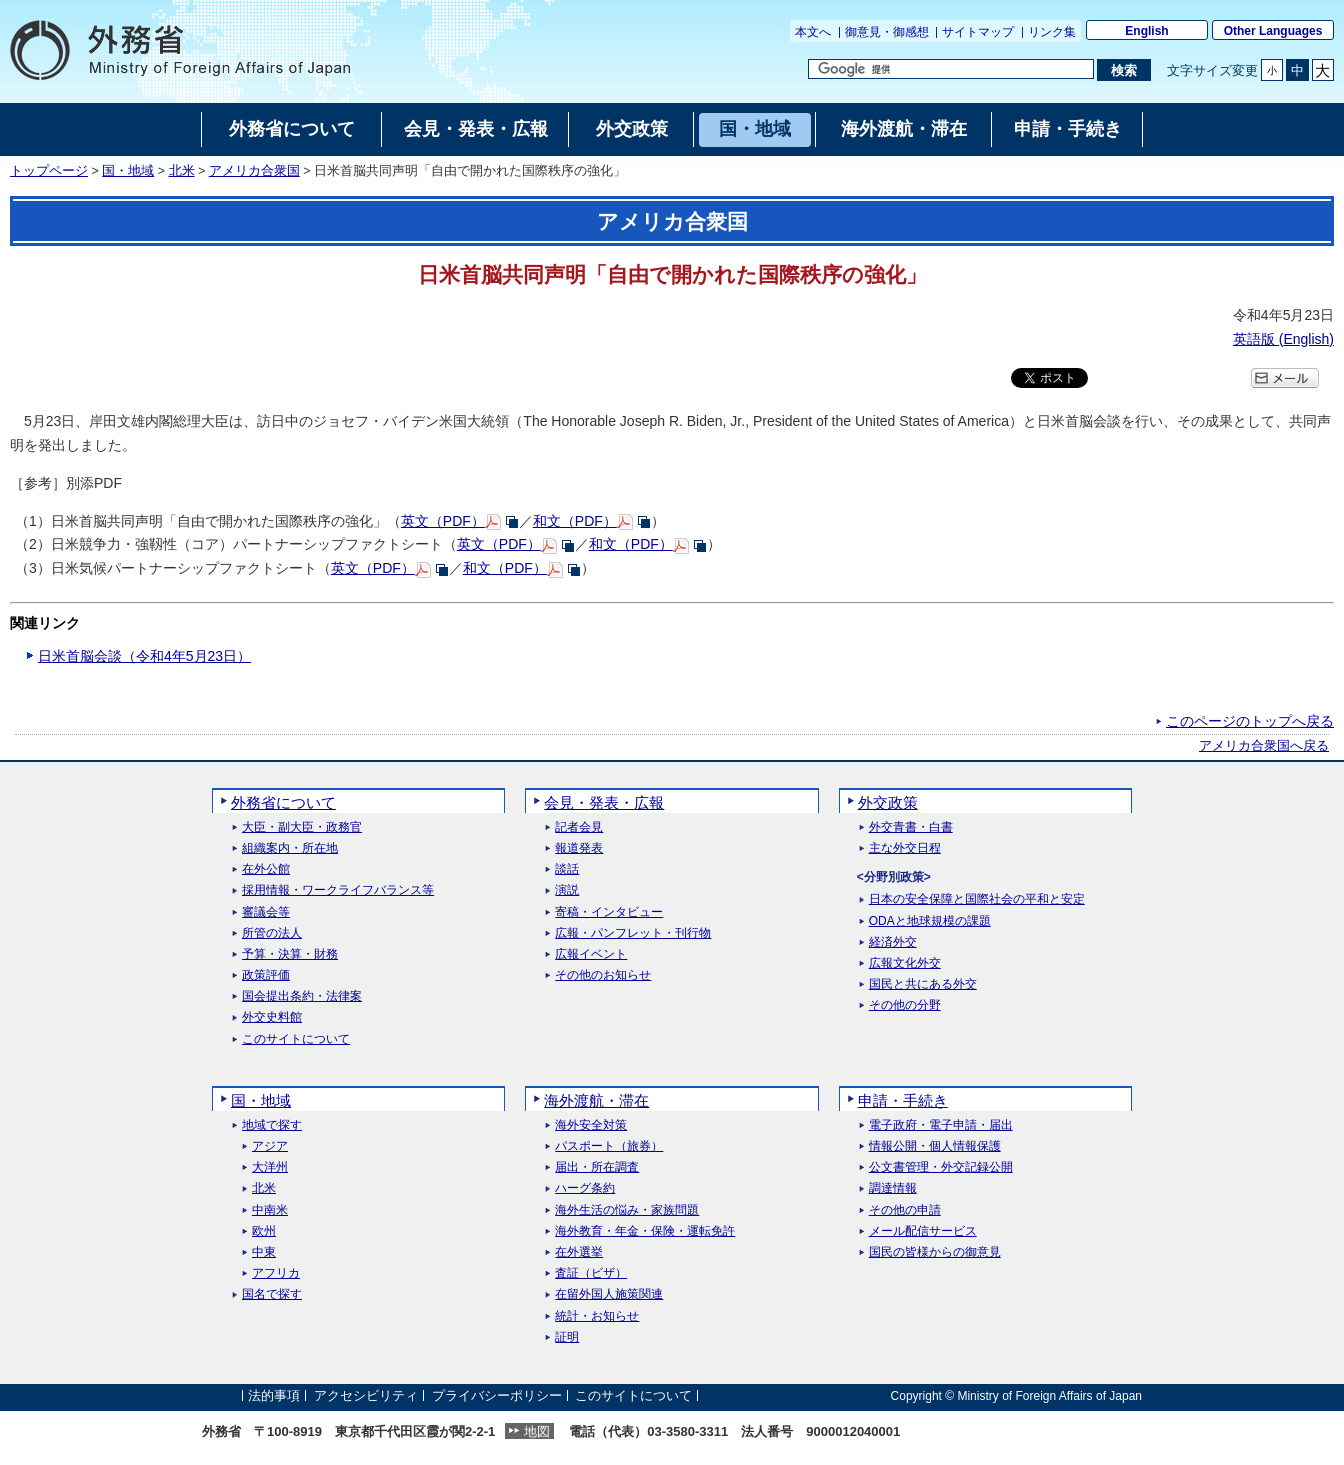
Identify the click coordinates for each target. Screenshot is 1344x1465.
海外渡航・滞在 (596, 1100)
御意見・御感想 (887, 32)
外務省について (283, 802)
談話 (567, 869)
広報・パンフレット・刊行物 (633, 933)
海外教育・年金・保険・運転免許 (645, 1231)
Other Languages (1273, 31)
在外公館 (266, 869)
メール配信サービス (923, 1231)
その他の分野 (905, 1005)
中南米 (270, 1210)
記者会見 (579, 827)
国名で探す (272, 1294)
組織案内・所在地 (290, 848)
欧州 (264, 1231)
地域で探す (272, 1125)
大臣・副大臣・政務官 (302, 827)
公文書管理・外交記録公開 (941, 1167)
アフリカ (276, 1273)
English (1146, 31)
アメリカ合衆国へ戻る (1264, 746)
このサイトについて (296, 1039)
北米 (182, 171)
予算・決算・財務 (290, 954)
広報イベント (591, 954)
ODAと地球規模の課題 (930, 921)
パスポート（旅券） (609, 1146)
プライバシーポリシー (497, 1395)
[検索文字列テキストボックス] (951, 69)
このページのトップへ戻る (1250, 721)
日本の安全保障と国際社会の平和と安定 (977, 899)
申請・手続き (903, 1100)
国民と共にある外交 (923, 984)
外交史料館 (272, 1017)
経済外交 (893, 942)
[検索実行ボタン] (1123, 70)
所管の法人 (272, 933)
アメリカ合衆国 (254, 171)
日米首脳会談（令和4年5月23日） (144, 656)
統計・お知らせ (597, 1316)
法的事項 (274, 1395)
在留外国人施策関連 (609, 1294)
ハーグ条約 (585, 1188)
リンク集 (1052, 32)
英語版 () (1283, 339)
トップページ (49, 171)
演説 (567, 890)
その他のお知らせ (603, 975)
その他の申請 (905, 1210)
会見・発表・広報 (604, 802)
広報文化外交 (905, 963)
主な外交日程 (905, 848)
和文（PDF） (575, 521)
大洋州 (270, 1167)
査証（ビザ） (591, 1273)
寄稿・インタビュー (609, 912)
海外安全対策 (591, 1125)
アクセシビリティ (366, 1395)
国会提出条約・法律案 (302, 996)
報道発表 (579, 848)
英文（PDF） (443, 521)
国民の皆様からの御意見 (935, 1252)
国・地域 (128, 171)
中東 (264, 1252)
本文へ (813, 32)
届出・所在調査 (597, 1167)
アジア (270, 1146)
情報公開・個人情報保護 (935, 1146)
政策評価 (266, 975)
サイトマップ (978, 32)
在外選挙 (579, 1252)
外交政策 (888, 802)
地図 (537, 1431)
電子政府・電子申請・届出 (941, 1125)
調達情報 (893, 1188)
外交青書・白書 (911, 827)
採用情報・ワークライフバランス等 (338, 890)
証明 (567, 1337)
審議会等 (266, 912)
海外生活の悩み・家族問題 (627, 1210)
